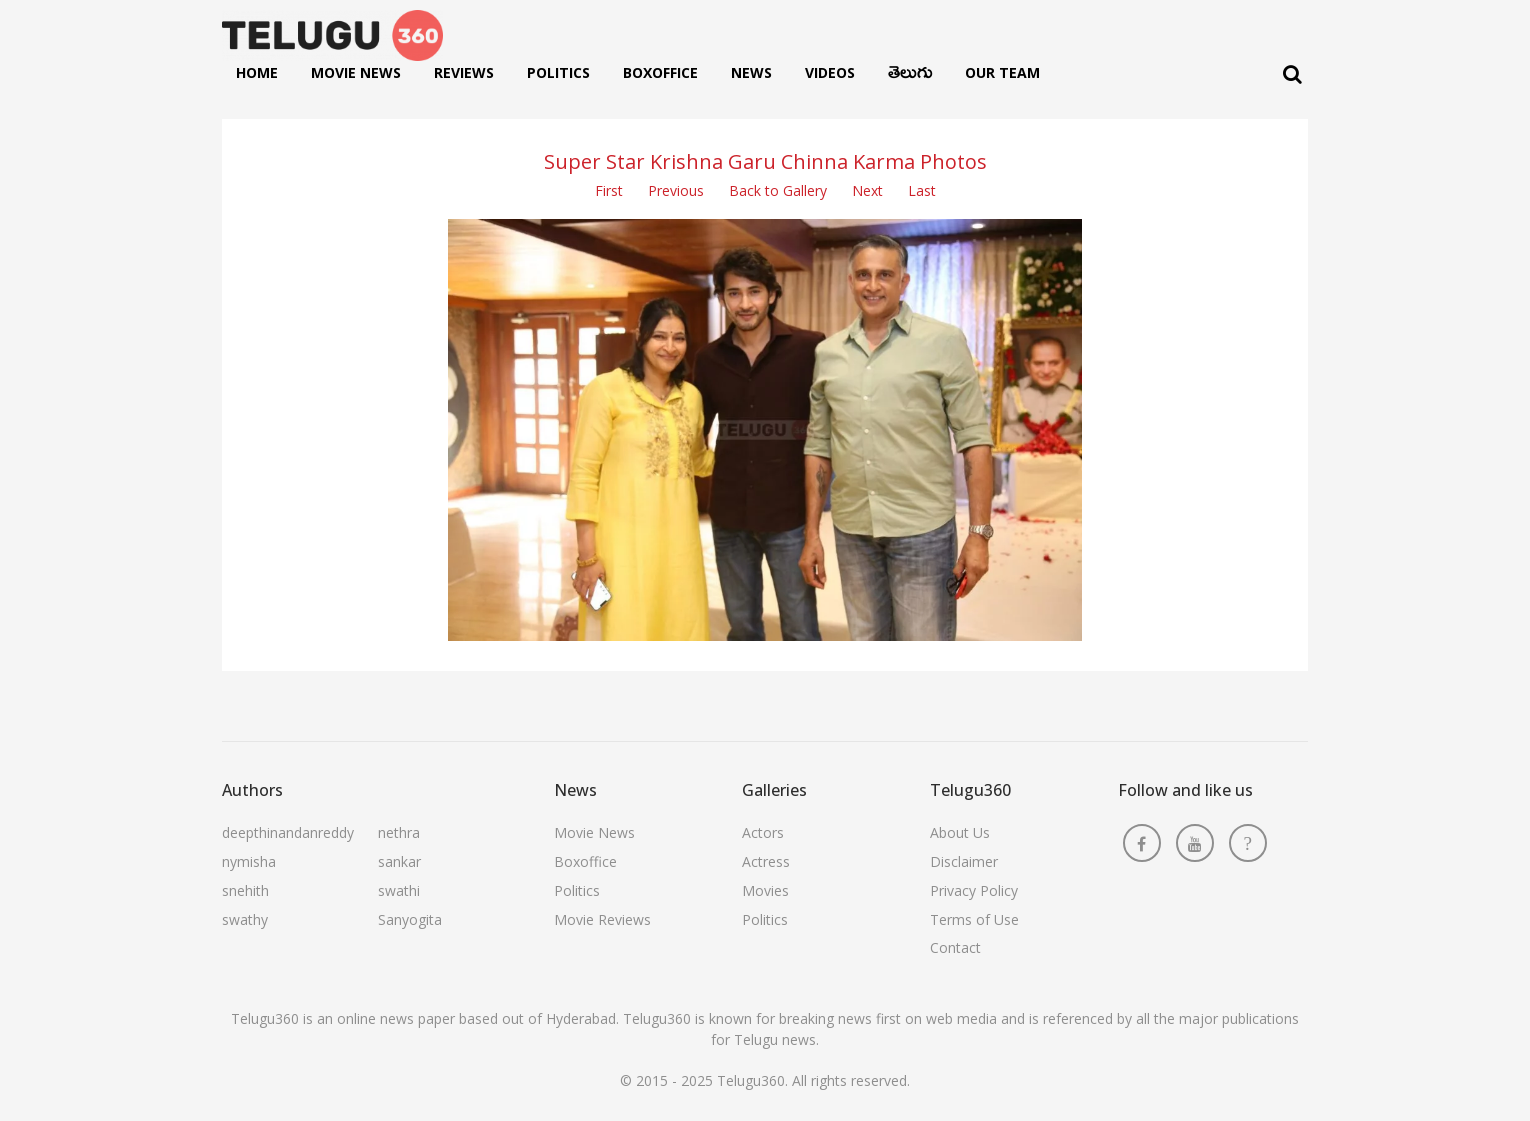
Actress (766, 861)
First (609, 190)
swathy (245, 919)
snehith (245, 890)
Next (867, 190)
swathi (399, 890)
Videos (830, 72)
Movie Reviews (602, 919)
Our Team (1002, 72)
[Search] (1292, 74)
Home (257, 72)
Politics (558, 72)
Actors (763, 832)
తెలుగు (910, 77)
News (751, 72)
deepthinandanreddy (288, 832)
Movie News (356, 72)
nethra (399, 832)
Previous (676, 190)
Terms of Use (974, 919)
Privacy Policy (974, 890)
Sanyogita (410, 919)
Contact (955, 947)
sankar (399, 861)
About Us (960, 832)
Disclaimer (964, 861)
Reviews (464, 72)
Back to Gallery (778, 190)
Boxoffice (660, 72)
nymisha (249, 861)
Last (922, 190)
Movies (765, 890)
